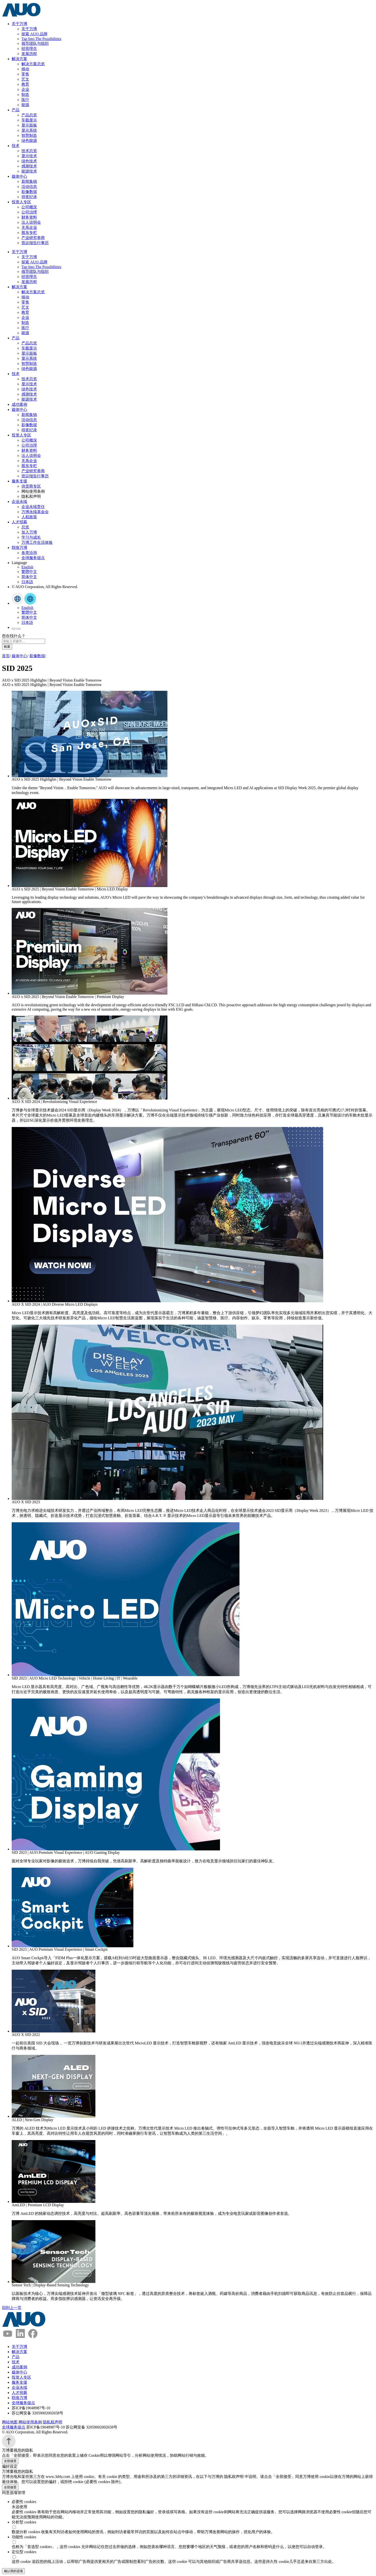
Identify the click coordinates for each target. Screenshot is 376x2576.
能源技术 (29, 171)
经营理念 (29, 48)
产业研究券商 (33, 238)
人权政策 (29, 517)
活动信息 (29, 187)
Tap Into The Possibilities (41, 39)
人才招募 (19, 522)
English (27, 567)
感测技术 (29, 166)
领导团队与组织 (35, 43)
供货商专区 (31, 486)
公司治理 (29, 212)
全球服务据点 (33, 558)
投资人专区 (21, 202)
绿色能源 (29, 140)
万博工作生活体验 (37, 542)
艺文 (25, 79)
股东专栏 (29, 233)
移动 (25, 69)
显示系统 (29, 130)
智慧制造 (29, 135)
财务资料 (29, 217)
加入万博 (29, 532)
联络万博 (19, 547)
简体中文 (29, 577)
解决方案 (19, 59)
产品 (15, 110)
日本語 (27, 582)
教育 (25, 84)
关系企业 (29, 227)
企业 (25, 89)
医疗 (25, 100)
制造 (25, 94)
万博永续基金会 (35, 512)
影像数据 (29, 192)
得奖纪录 (29, 197)
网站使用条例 (30, 2422)
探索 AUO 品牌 (34, 34)
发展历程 (29, 54)
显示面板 (29, 125)
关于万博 (19, 24)
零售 (25, 74)
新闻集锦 (29, 181)
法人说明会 (31, 222)
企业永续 (19, 501)
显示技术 (29, 156)
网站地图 (10, 2422)
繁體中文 (29, 572)
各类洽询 (29, 553)
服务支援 (19, 481)
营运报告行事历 (35, 243)
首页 (6, 656)
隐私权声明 (52, 2422)
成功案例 (19, 404)
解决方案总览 (33, 64)
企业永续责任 (33, 507)
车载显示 (29, 120)
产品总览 (29, 115)
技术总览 (29, 151)
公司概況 (29, 207)
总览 (25, 527)
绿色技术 (29, 161)
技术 (15, 146)
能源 (25, 105)
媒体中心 (19, 176)
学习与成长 (31, 537)
